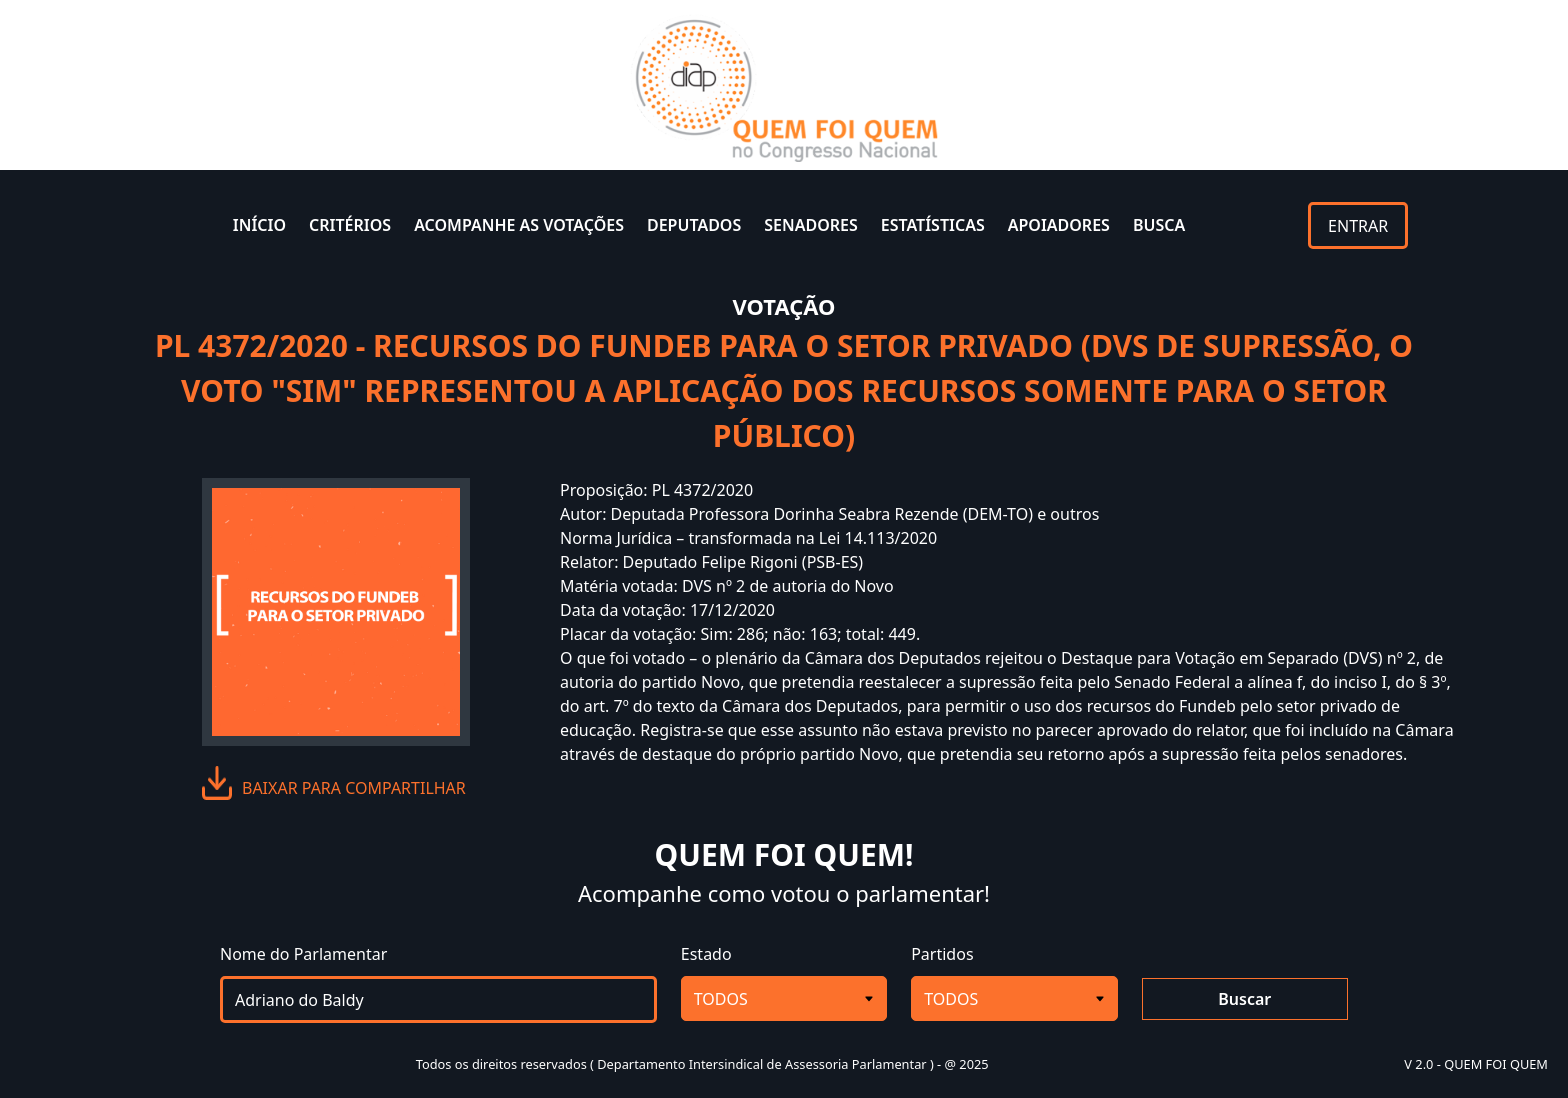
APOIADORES (1059, 225)
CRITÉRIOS (350, 225)
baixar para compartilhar (354, 788)
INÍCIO (259, 225)
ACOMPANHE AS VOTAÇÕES (519, 225)
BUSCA (1159, 225)
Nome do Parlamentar (303, 954)
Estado (706, 954)
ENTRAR (1358, 226)
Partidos (942, 954)
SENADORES (811, 225)
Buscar (1244, 999)
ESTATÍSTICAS (933, 225)
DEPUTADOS (694, 225)
